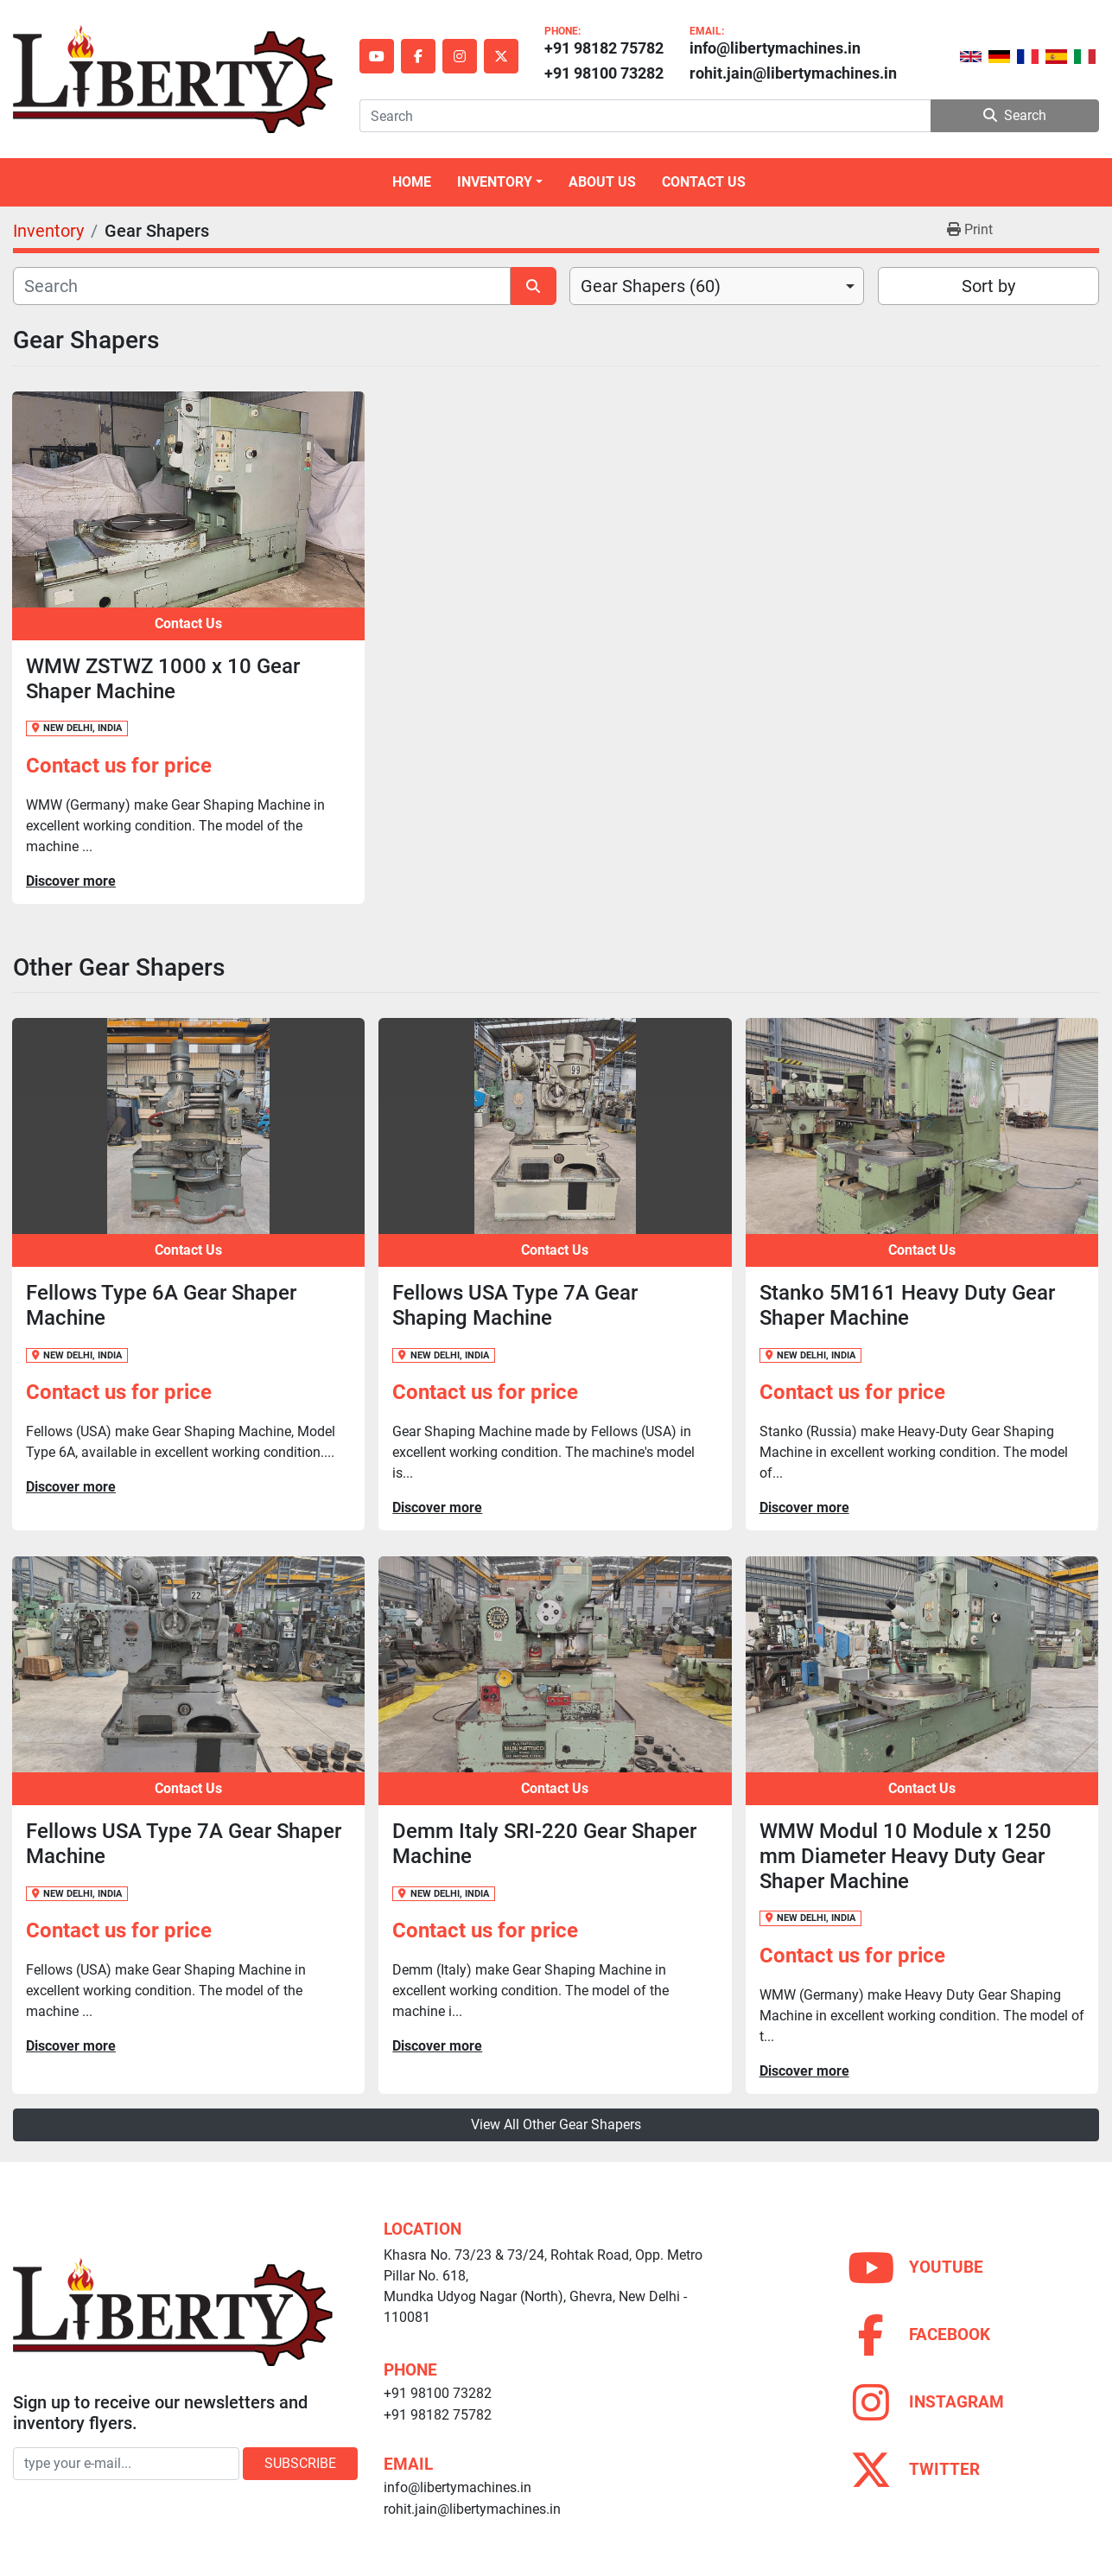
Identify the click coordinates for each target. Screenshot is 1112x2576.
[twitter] (501, 56)
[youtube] (376, 56)
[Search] (645, 115)
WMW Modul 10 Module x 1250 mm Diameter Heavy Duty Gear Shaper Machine (905, 1856)
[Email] (126, 2463)
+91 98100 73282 (604, 73)
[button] (500, 182)
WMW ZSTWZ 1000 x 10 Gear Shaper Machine (163, 678)
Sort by (988, 286)
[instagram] (459, 56)
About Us (602, 182)
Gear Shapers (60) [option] (651, 286)
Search (1014, 115)
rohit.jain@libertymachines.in (793, 73)
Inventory (494, 182)
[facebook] (418, 56)
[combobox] (717, 286)
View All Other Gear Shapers (556, 2124)
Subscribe (300, 2463)
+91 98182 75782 (604, 48)
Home (411, 182)
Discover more (71, 881)
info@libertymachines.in (775, 48)
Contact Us (704, 182)
